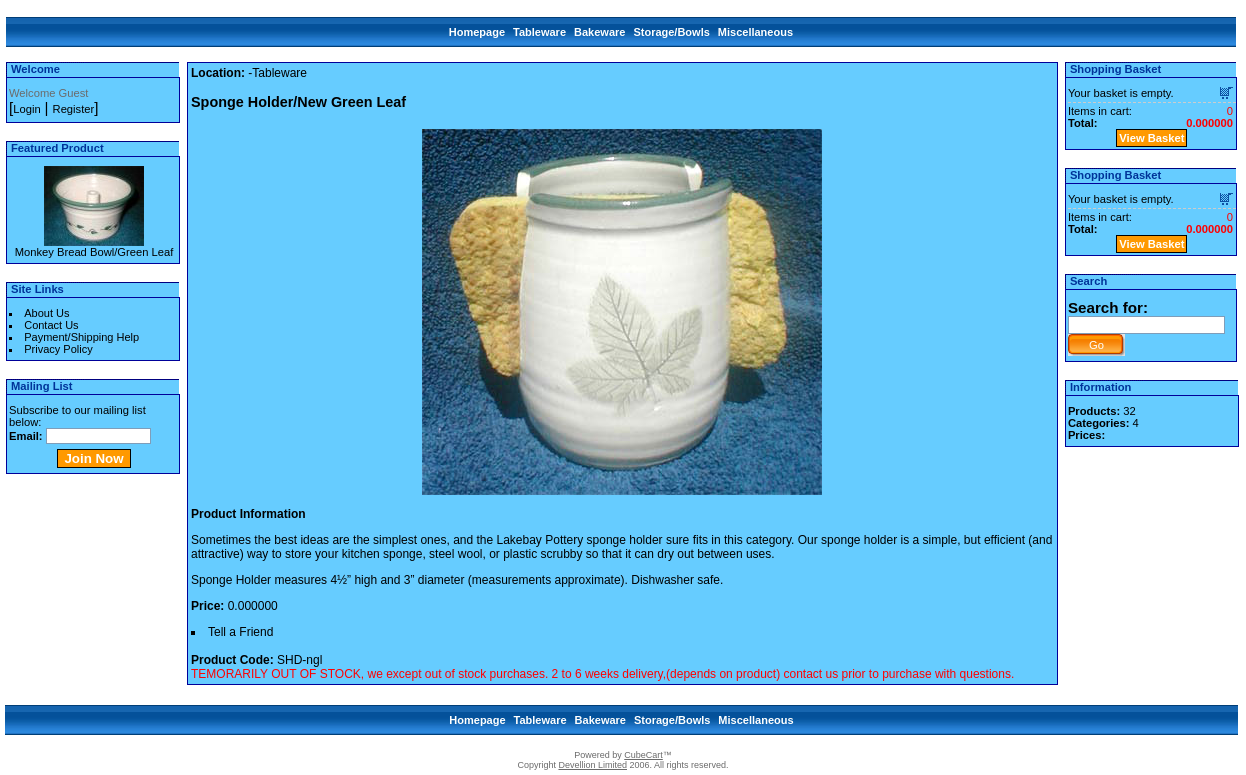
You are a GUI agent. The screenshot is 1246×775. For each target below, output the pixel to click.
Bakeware (599, 32)
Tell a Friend (240, 632)
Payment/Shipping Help (81, 337)
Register (74, 109)
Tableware (539, 32)
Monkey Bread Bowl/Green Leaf (94, 252)
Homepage (477, 32)
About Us (46, 313)
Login (26, 109)
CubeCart (643, 755)
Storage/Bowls (671, 32)
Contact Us (51, 325)
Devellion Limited (592, 765)
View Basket (1151, 138)
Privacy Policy (58, 349)
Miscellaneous (755, 32)
